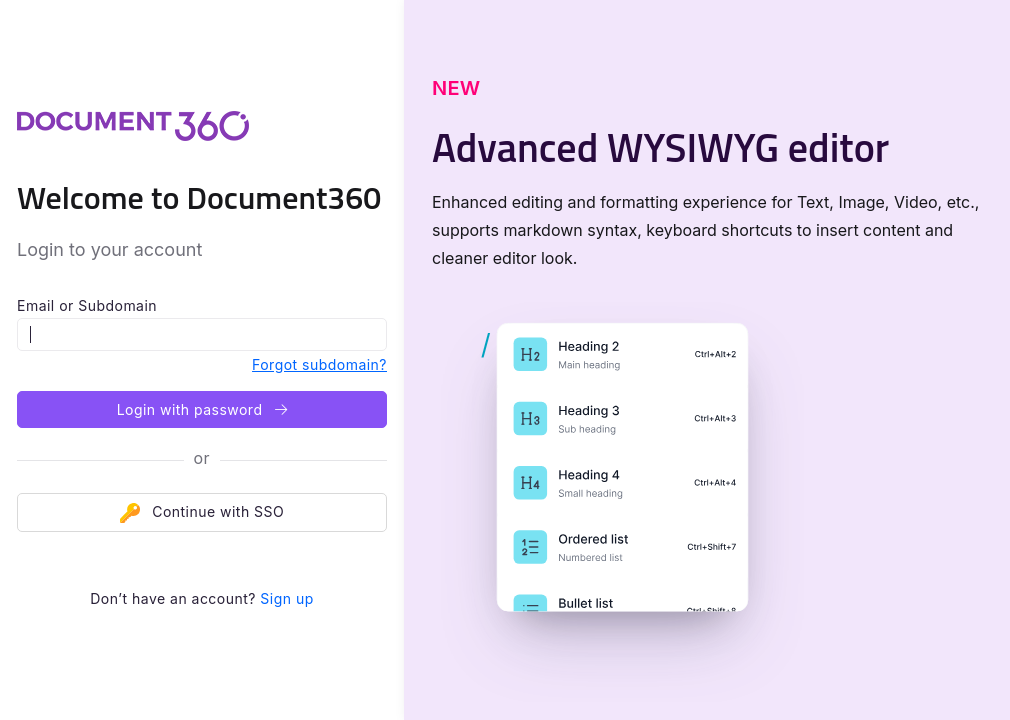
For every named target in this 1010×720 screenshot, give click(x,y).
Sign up (286, 598)
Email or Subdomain (87, 305)
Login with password (202, 409)
